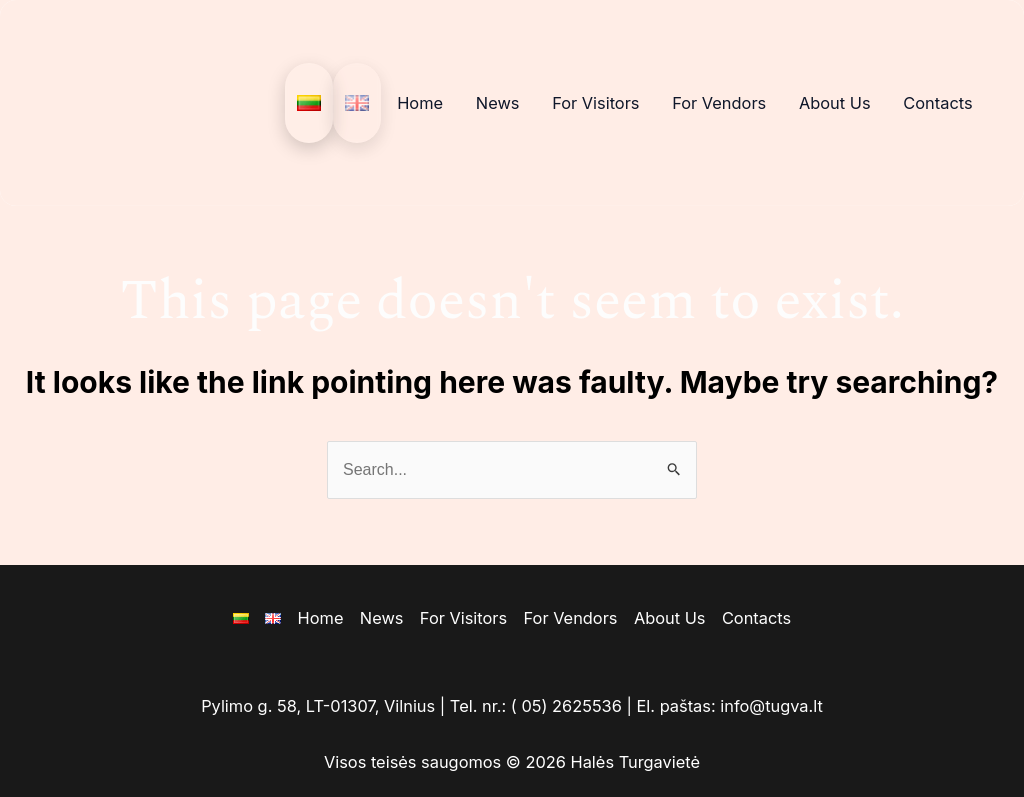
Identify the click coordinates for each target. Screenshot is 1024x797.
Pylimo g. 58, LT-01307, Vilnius (318, 706)
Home (420, 103)
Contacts (937, 103)
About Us (835, 103)
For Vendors (719, 103)
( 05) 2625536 (566, 706)
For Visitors (595, 103)
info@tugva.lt (771, 706)
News (498, 103)
